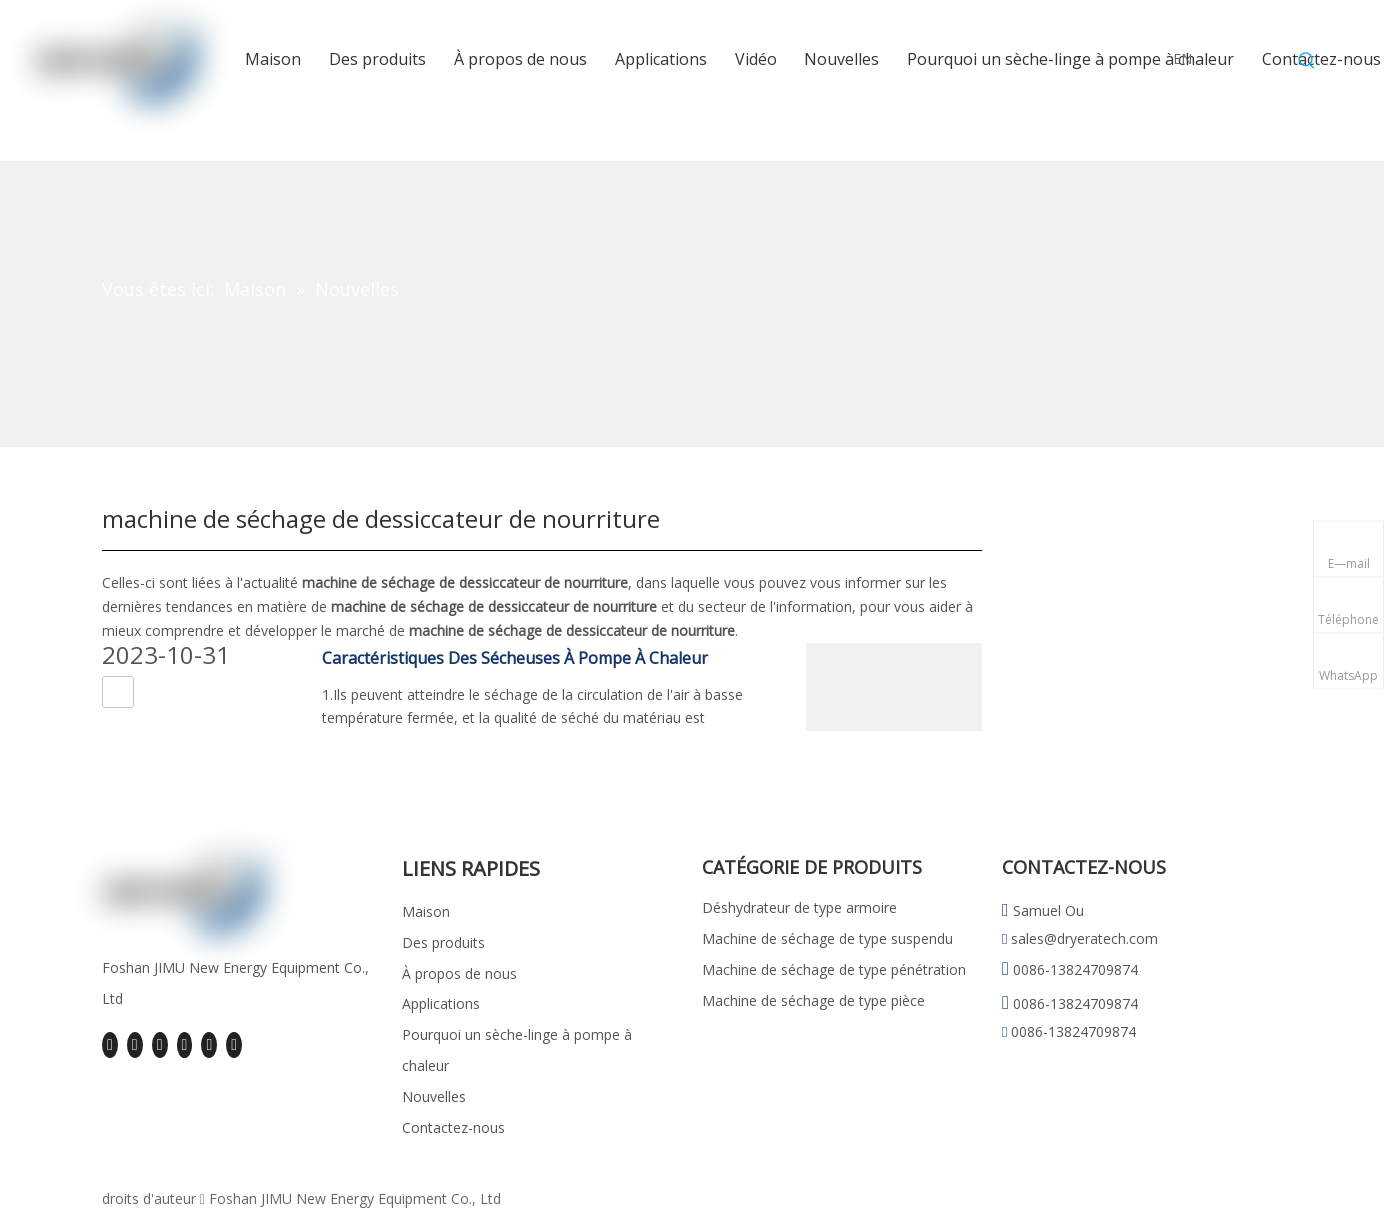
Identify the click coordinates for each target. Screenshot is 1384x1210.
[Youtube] (185, 1045)
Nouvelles (434, 1096)
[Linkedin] (135, 1045)
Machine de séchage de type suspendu (827, 938)
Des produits (443, 942)
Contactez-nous (453, 1127)
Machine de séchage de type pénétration (834, 969)
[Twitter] (160, 1045)
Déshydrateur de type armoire (799, 907)
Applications (441, 1003)
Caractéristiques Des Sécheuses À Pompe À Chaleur (515, 658)
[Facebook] (110, 1045)
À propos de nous (459, 973)
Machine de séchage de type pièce (813, 1000)
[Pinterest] (234, 1045)
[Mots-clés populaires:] (1307, 61)
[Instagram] (209, 1045)
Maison (426, 911)
